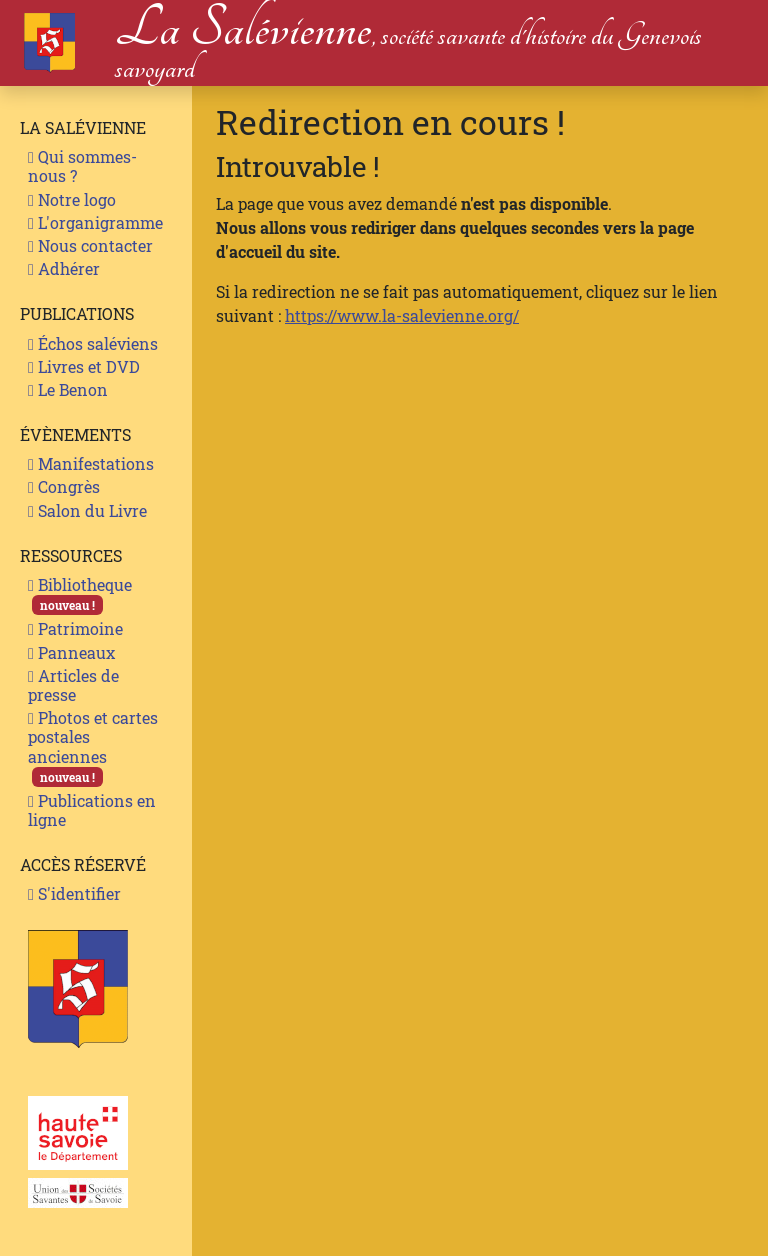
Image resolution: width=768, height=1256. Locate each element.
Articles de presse (73, 685)
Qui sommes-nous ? (82, 166)
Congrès (64, 486)
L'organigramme (95, 222)
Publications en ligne (92, 810)
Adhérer (64, 268)
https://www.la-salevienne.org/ (402, 315)
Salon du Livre (87, 510)
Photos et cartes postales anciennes (93, 747)
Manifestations (91, 463)
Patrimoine (75, 628)
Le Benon (68, 389)
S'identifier (74, 893)
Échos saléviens (93, 343)
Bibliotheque (80, 594)
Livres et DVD (84, 366)
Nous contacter (90, 245)
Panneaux (71, 652)
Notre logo (72, 199)
